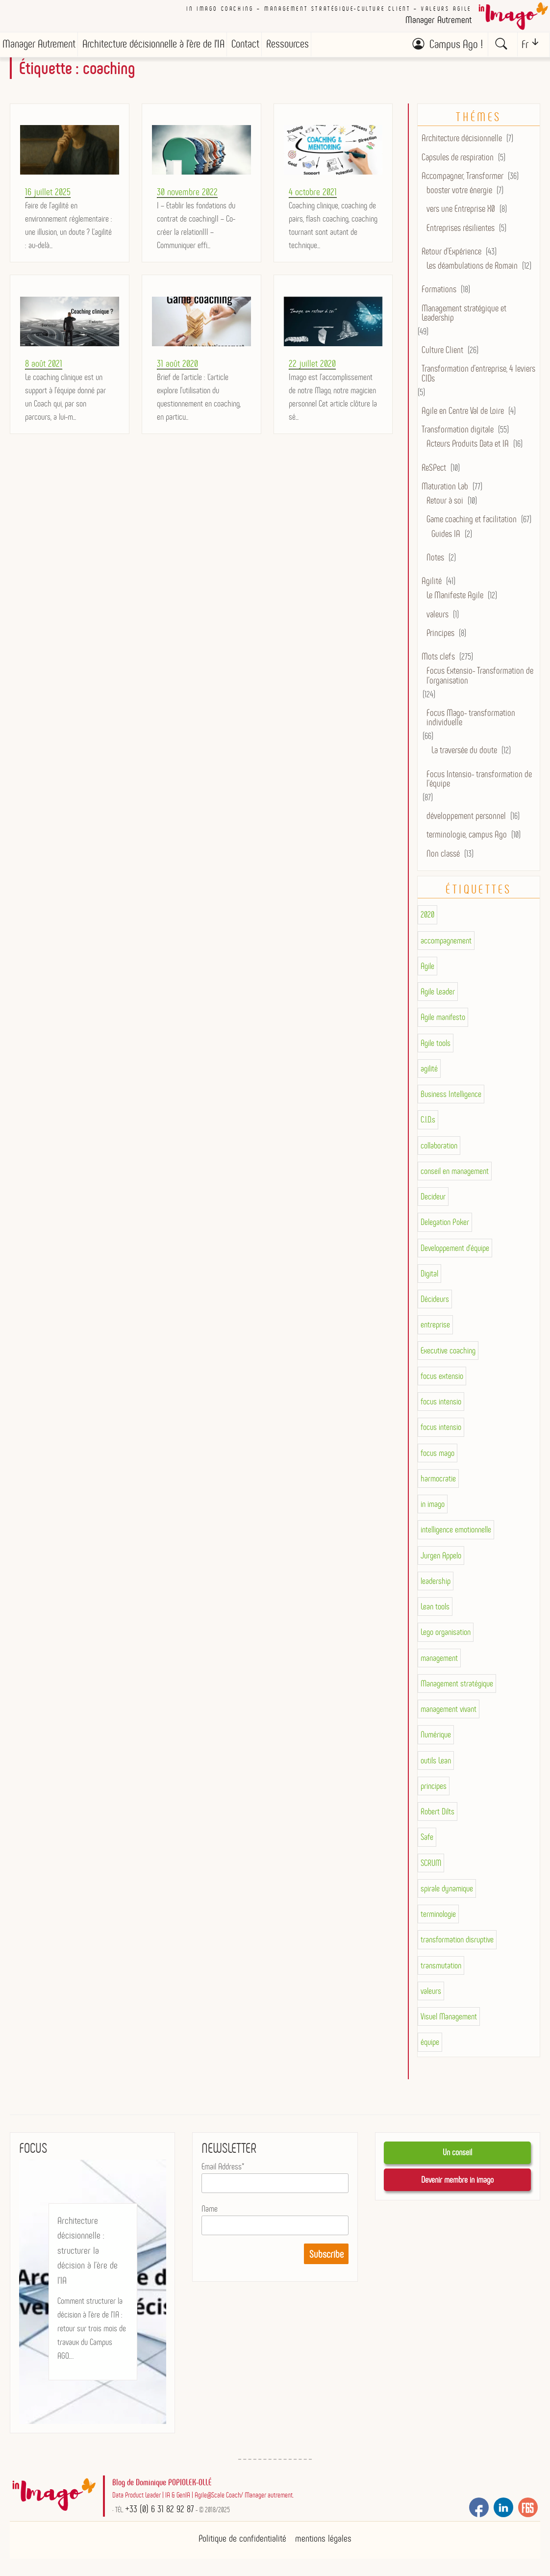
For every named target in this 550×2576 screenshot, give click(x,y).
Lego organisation (446, 1632)
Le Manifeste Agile (454, 595)
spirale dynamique (447, 1888)
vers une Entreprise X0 (460, 208)
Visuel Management (449, 2016)
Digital (429, 1273)
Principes (440, 632)
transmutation (441, 1965)
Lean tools (435, 1606)
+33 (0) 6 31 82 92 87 (159, 2509)
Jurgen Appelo (441, 1555)
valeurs (437, 614)
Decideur (433, 1196)
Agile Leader (438, 991)
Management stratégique (457, 1683)
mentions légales (323, 2538)
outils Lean (436, 1760)
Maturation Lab (445, 486)
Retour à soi (444, 500)
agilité (429, 1068)
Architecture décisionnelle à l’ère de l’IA (153, 44)
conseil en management (455, 1171)
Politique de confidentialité (242, 2538)
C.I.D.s (428, 1119)
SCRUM (431, 1863)
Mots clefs (438, 656)
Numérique (436, 1734)
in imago (433, 1504)
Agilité (432, 581)
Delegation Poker (445, 1222)
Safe (427, 1837)
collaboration (439, 1145)
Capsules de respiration (458, 157)
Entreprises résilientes (460, 227)
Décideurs (435, 1299)
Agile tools (435, 1043)
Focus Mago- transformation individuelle (470, 717)
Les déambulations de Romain (472, 265)
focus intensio (441, 1401)
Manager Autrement (38, 44)
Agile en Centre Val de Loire (463, 410)
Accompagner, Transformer (462, 175)
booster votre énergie (459, 190)
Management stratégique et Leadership (464, 313)
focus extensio (442, 1376)
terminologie (438, 1914)
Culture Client (442, 350)
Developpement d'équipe (455, 1248)
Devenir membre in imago (457, 2180)
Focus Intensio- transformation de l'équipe (479, 778)
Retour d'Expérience (451, 251)
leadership (435, 1581)
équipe (430, 2042)
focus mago (437, 1453)
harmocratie (438, 1478)
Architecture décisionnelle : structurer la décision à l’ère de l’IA (87, 2250)
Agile (427, 966)
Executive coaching (448, 1350)
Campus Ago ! (456, 44)
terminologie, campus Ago (466, 834)
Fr (525, 44)
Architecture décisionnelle (462, 138)
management (439, 1658)
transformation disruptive (457, 1939)
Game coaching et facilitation (471, 519)
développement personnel (466, 815)
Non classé (443, 853)
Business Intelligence (451, 1094)
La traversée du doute (464, 750)
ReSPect (434, 467)
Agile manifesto (443, 1017)
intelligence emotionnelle (456, 1529)
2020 (427, 914)
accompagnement (446, 940)
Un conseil (457, 2152)
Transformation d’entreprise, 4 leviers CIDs (478, 373)
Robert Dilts (437, 1811)
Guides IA (445, 533)
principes (434, 1786)
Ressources (287, 44)
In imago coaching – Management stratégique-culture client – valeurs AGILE (329, 8)
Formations (439, 289)
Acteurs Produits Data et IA (467, 443)
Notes (435, 557)
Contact (245, 44)
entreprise (435, 1324)
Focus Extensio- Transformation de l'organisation (479, 675)
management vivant (448, 1709)
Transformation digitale (458, 429)
